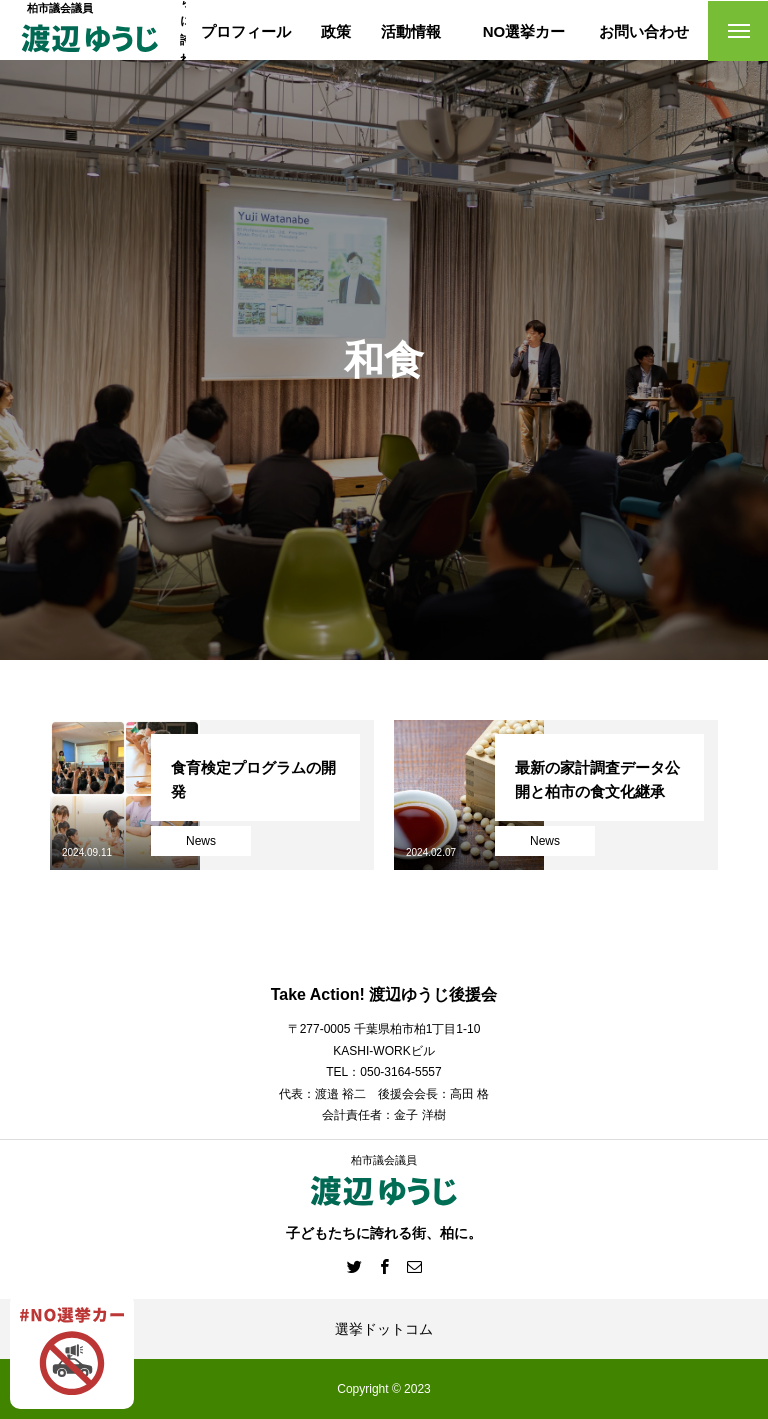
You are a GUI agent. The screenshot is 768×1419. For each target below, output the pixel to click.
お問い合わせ (644, 31)
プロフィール (246, 31)
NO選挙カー (524, 31)
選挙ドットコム (384, 1329)
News (201, 841)
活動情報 (411, 31)
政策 (336, 31)
